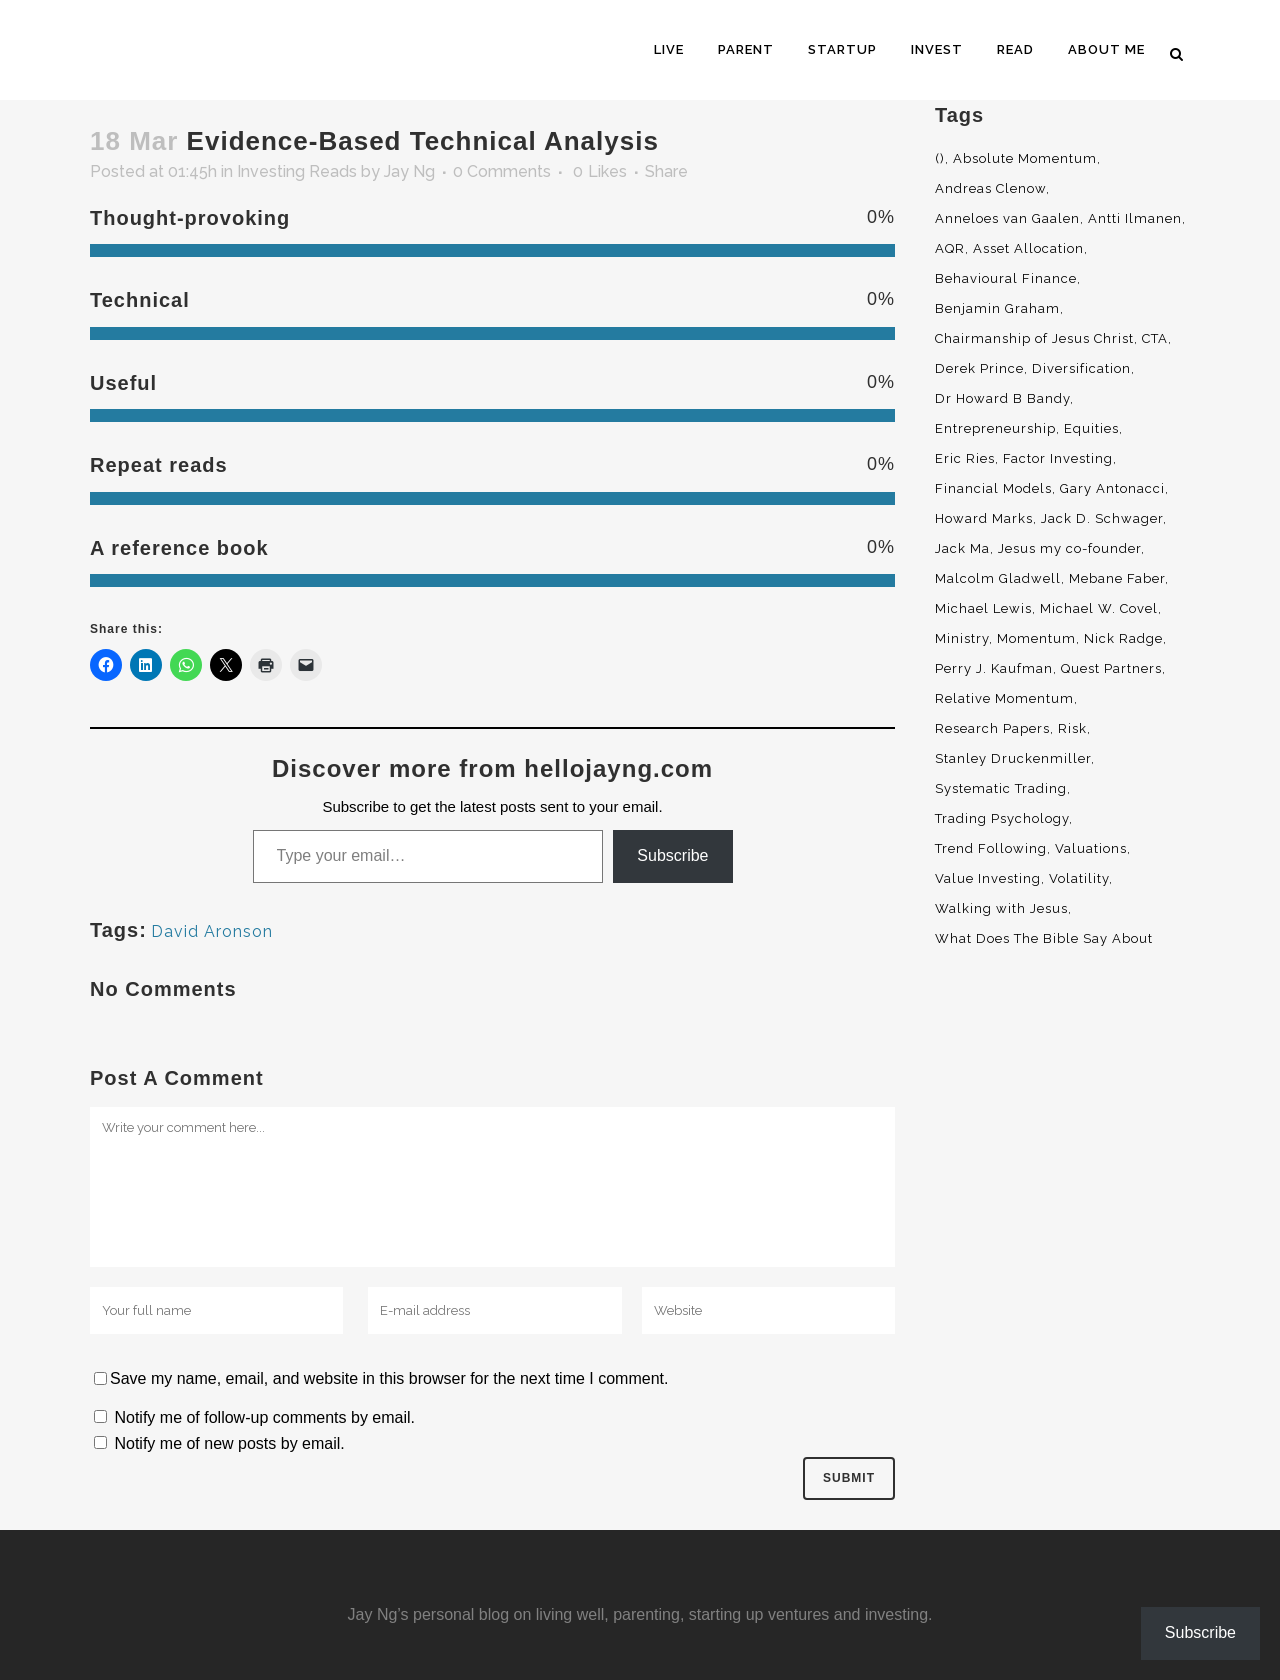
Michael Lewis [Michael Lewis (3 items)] (983, 608)
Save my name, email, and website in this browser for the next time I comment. (389, 1378)
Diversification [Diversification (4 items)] (1081, 368)
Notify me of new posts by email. (229, 1443)
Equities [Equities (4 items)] (1091, 428)
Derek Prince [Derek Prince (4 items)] (979, 368)
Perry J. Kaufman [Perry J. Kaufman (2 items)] (994, 668)
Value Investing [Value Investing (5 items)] (988, 878)
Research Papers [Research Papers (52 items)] (992, 728)
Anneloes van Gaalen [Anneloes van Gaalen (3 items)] (1007, 218)
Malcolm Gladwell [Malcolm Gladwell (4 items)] (998, 578)
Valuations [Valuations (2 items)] (1091, 848)
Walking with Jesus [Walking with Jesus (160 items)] (1001, 908)
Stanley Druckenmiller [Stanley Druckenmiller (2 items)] (1013, 758)
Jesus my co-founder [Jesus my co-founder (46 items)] (1069, 548)
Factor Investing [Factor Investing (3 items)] (1058, 458)
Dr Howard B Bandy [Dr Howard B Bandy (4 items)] (1002, 398)
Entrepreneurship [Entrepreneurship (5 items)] (995, 428)
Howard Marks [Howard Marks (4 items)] (984, 518)
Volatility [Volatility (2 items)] (1079, 878)
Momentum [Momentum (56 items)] (1036, 638)
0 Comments (502, 171)
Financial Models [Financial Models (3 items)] (993, 488)
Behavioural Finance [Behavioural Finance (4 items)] (1006, 278)
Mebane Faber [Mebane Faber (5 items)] (1117, 578)
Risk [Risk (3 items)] (1072, 728)
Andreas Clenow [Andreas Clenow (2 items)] (990, 188)
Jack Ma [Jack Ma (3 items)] (962, 548)
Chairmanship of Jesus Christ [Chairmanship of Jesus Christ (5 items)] (1034, 338)
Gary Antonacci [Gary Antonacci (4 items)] (1112, 488)
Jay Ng (409, 171)
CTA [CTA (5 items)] (1155, 338)
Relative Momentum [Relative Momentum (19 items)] (1004, 698)
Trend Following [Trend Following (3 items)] (991, 848)
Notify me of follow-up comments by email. (264, 1417)
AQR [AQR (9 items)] (950, 248)
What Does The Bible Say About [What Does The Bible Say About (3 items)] (1044, 938)
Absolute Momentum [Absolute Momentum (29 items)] (1025, 158)
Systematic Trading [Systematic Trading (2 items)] (1001, 788)
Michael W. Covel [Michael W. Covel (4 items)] (1099, 608)
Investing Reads (297, 171)
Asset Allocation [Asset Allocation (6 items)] (1028, 248)
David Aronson (212, 931)
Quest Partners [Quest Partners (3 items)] (1111, 668)
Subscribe (672, 855)
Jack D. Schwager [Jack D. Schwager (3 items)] (1102, 518)
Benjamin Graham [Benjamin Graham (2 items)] (997, 308)
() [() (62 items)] (940, 158)
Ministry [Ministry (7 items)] (962, 638)
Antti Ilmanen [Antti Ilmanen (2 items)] (1135, 218)
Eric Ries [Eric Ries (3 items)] (965, 458)
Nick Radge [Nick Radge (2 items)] (1123, 638)
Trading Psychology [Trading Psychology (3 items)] (1002, 818)
